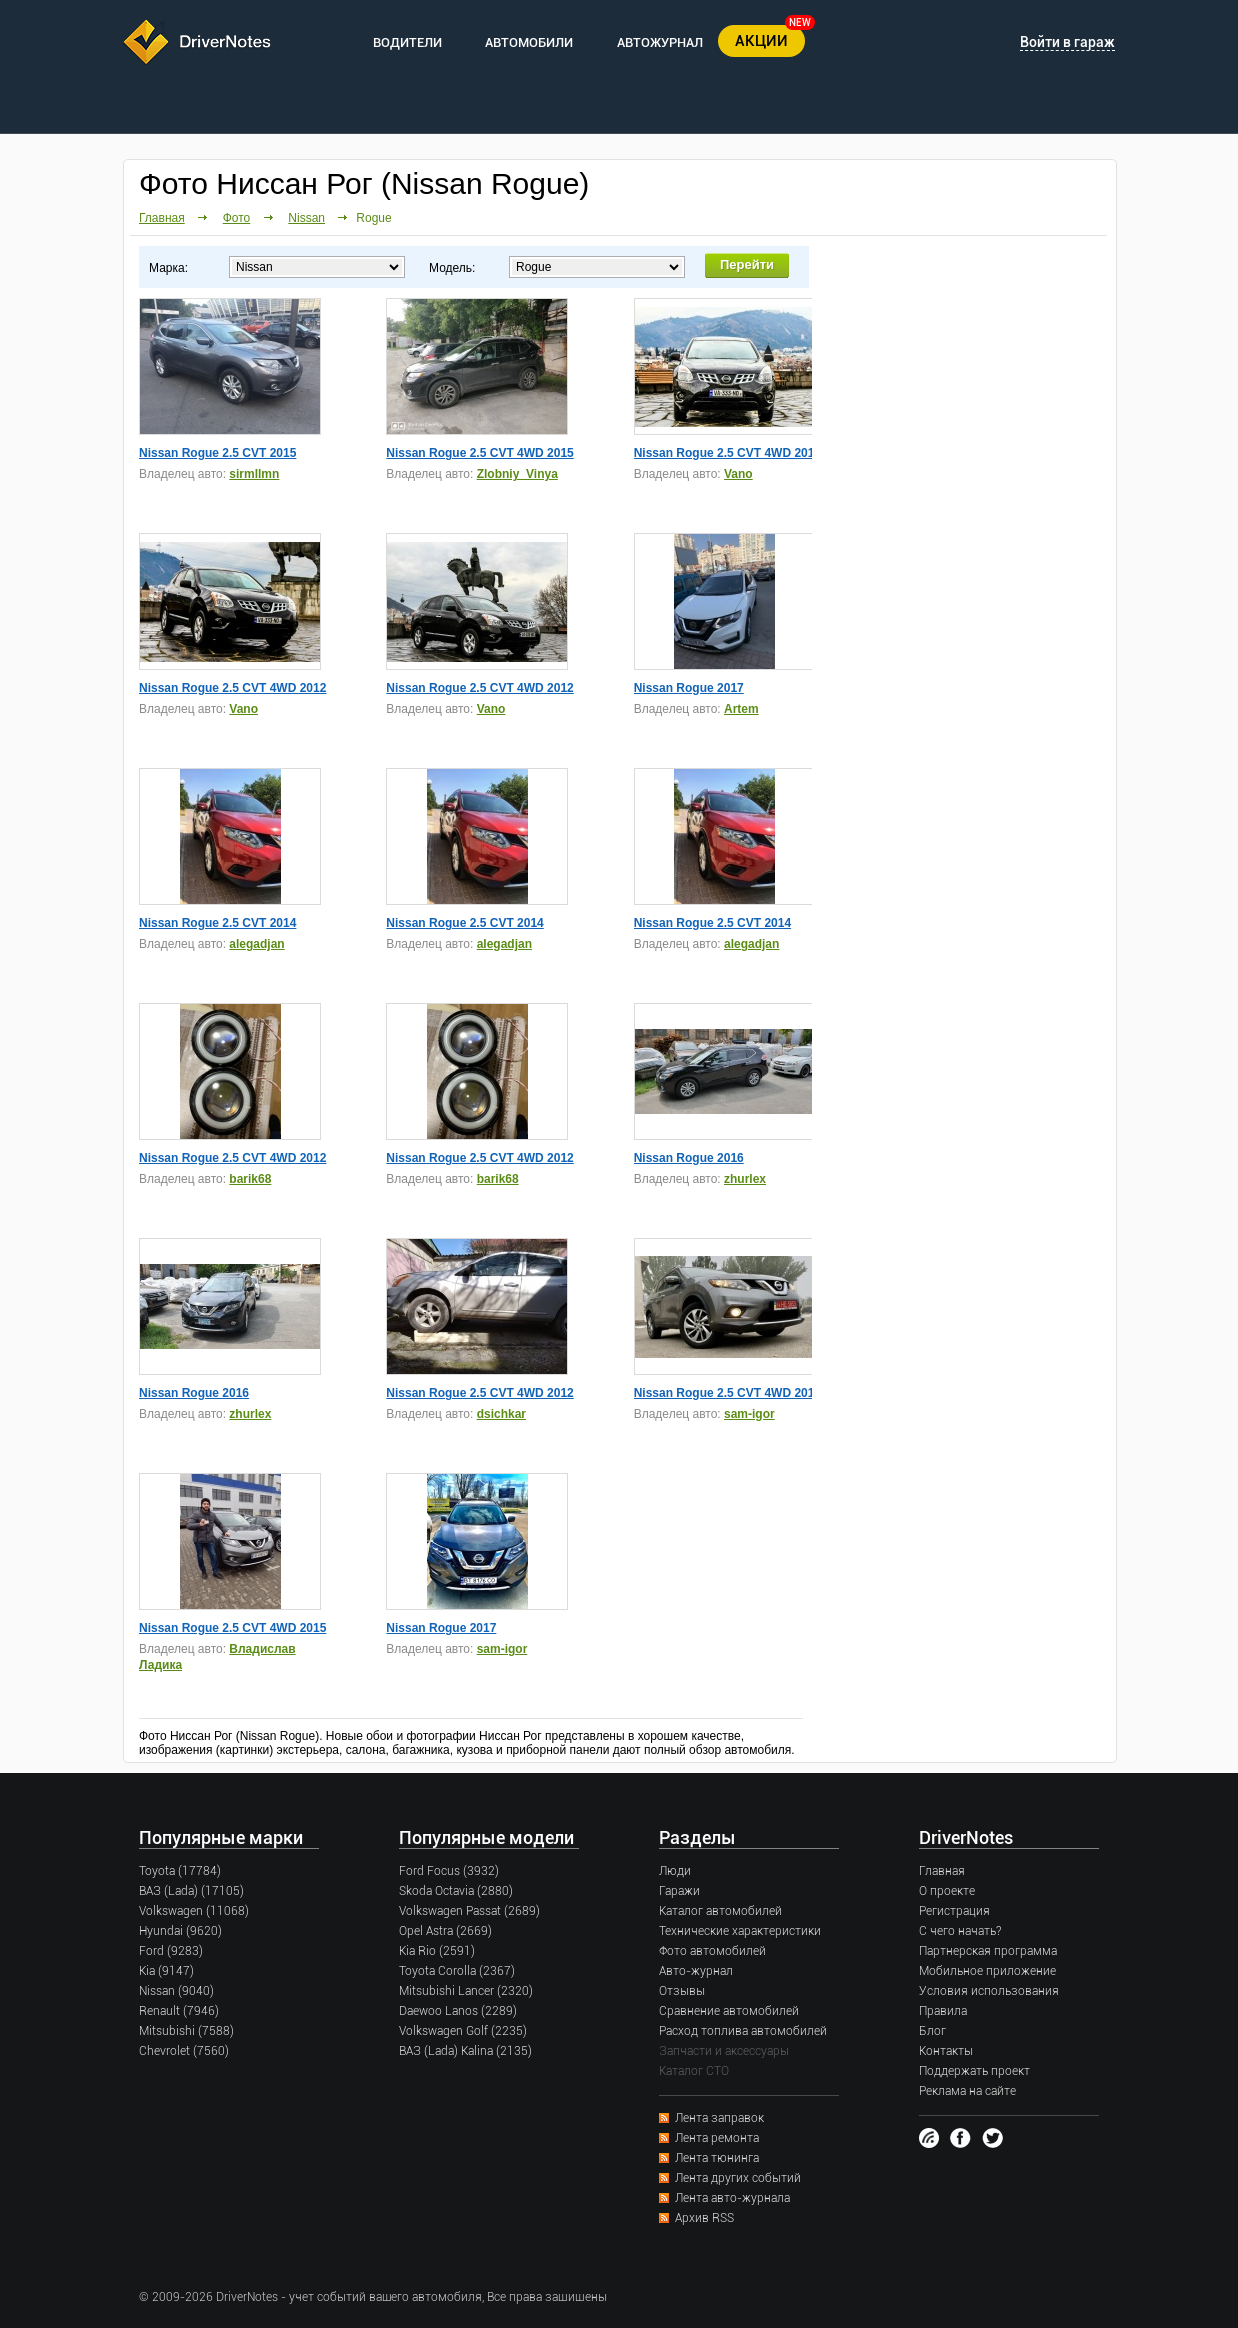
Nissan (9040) (176, 1991)
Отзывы (682, 1991)
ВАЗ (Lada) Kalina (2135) (465, 2051)
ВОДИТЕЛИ (407, 42)
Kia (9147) (166, 1971)
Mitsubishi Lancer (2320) (466, 1991)
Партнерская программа (988, 1951)
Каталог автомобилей (720, 1911)
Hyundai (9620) (180, 1931)
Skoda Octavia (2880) (456, 1891)
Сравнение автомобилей (729, 2011)
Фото (237, 218)
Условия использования (989, 1991)
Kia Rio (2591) (437, 1951)
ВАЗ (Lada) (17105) (191, 1891)
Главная (162, 218)
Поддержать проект (974, 2071)
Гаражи (679, 1891)
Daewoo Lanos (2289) (458, 2011)
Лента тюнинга (717, 2158)
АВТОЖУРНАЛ (660, 42)
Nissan (306, 218)
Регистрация (954, 1911)
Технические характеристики (740, 1931)
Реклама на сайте (967, 2091)
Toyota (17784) (180, 1871)
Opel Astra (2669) (445, 1931)
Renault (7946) (179, 2011)
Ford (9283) (171, 1951)
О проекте (947, 1891)
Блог (932, 2031)
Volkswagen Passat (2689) (469, 1911)
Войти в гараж (1067, 42)
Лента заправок (719, 2118)
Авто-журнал (696, 1971)
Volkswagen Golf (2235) (463, 2031)
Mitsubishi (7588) (186, 2031)
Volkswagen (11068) (194, 1911)
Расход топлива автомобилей (743, 2031)
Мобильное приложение (987, 1971)
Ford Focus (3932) (449, 1871)
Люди (675, 1871)
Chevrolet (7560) (184, 2051)
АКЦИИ (761, 41)
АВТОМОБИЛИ (529, 42)
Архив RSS (704, 2218)
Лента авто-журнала (732, 2198)
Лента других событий (738, 2178)
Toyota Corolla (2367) (457, 1971)
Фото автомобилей (712, 1951)
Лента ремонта (717, 2138)
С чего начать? (960, 1931)
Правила (943, 2011)
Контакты (946, 2051)
